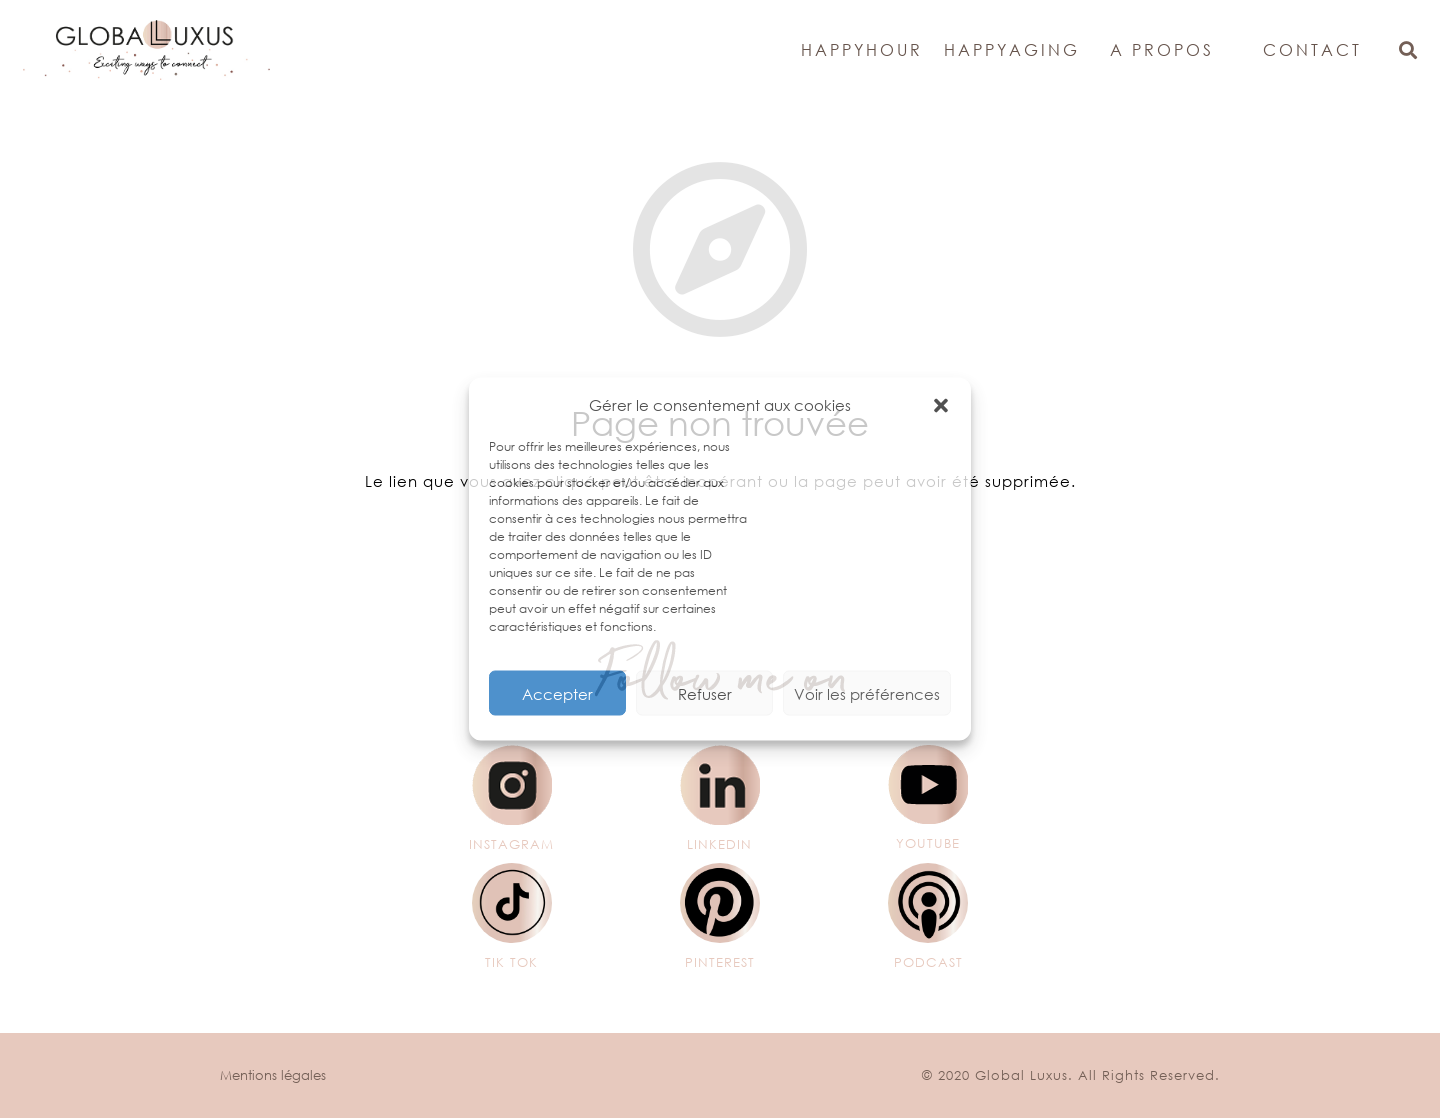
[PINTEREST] (719, 903)
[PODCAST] (928, 903)
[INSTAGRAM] (511, 785)
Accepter (557, 693)
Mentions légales (273, 1075)
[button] (941, 405)
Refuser (705, 693)
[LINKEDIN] (719, 785)
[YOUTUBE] (928, 784)
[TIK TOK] (511, 903)
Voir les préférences (867, 693)
